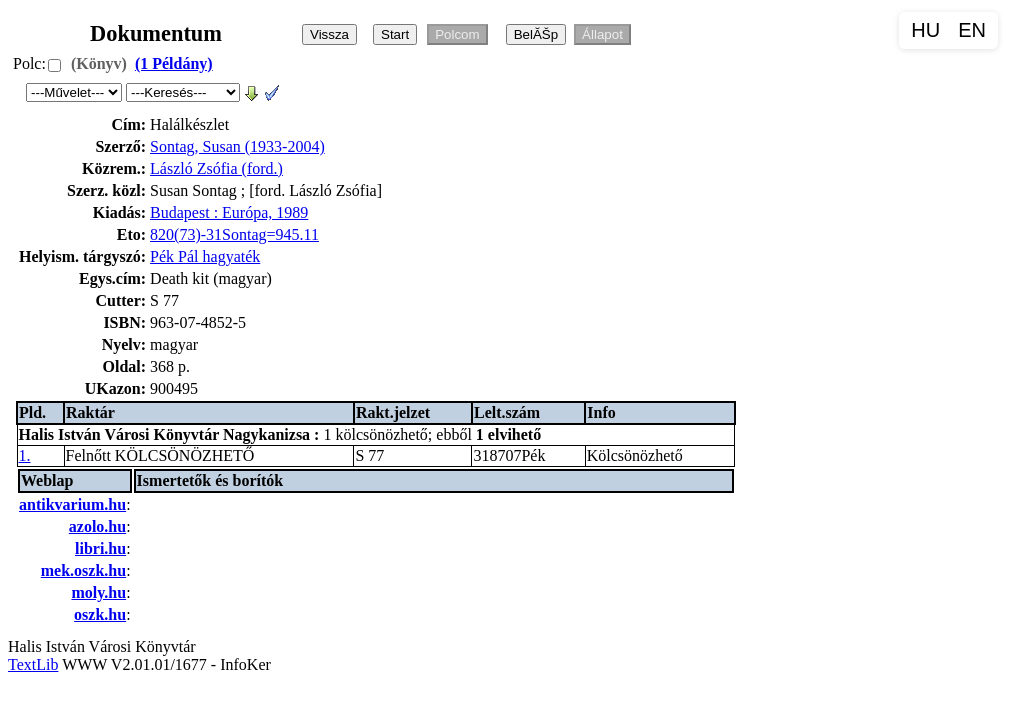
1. (25, 455)
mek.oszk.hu (83, 570)
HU (925, 30)
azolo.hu (97, 526)
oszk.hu (100, 614)
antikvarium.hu (72, 504)
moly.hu (98, 592)
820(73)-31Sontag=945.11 (234, 234)
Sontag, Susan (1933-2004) (237, 146)
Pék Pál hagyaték (205, 256)
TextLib (33, 664)
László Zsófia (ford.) (216, 168)
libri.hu (100, 548)
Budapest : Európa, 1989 (229, 212)
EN (972, 30)
